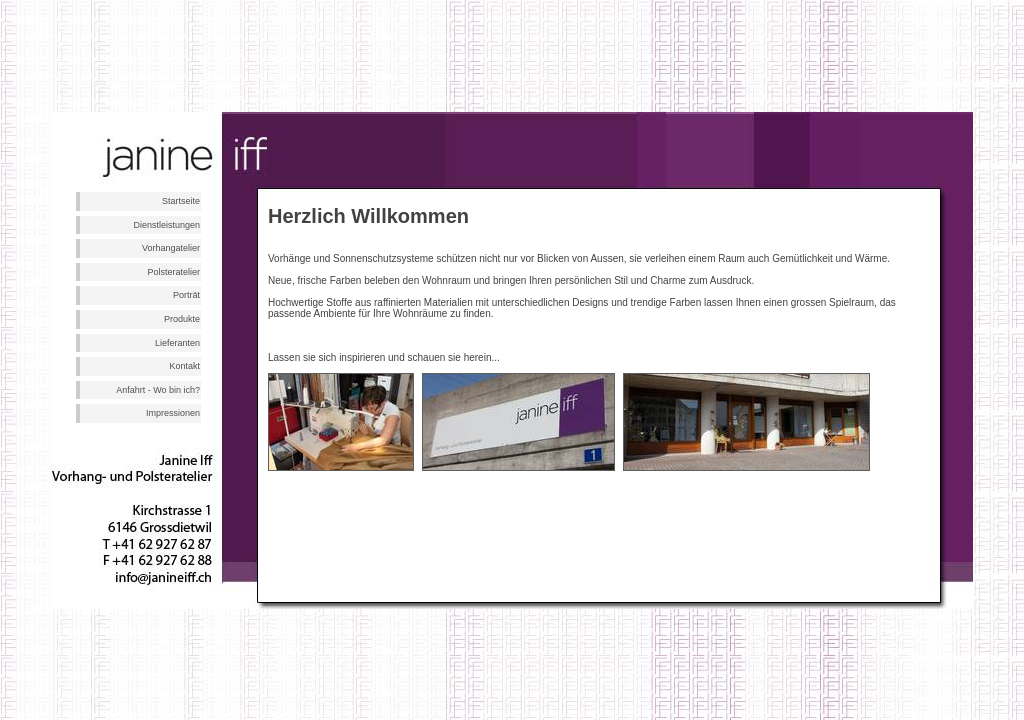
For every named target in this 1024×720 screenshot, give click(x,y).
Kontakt (184, 366)
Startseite (181, 201)
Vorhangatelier (171, 248)
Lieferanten (177, 343)
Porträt (186, 295)
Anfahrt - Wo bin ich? (158, 390)
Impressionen (173, 413)
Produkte (182, 319)
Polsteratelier (173, 272)
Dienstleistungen (166, 225)
